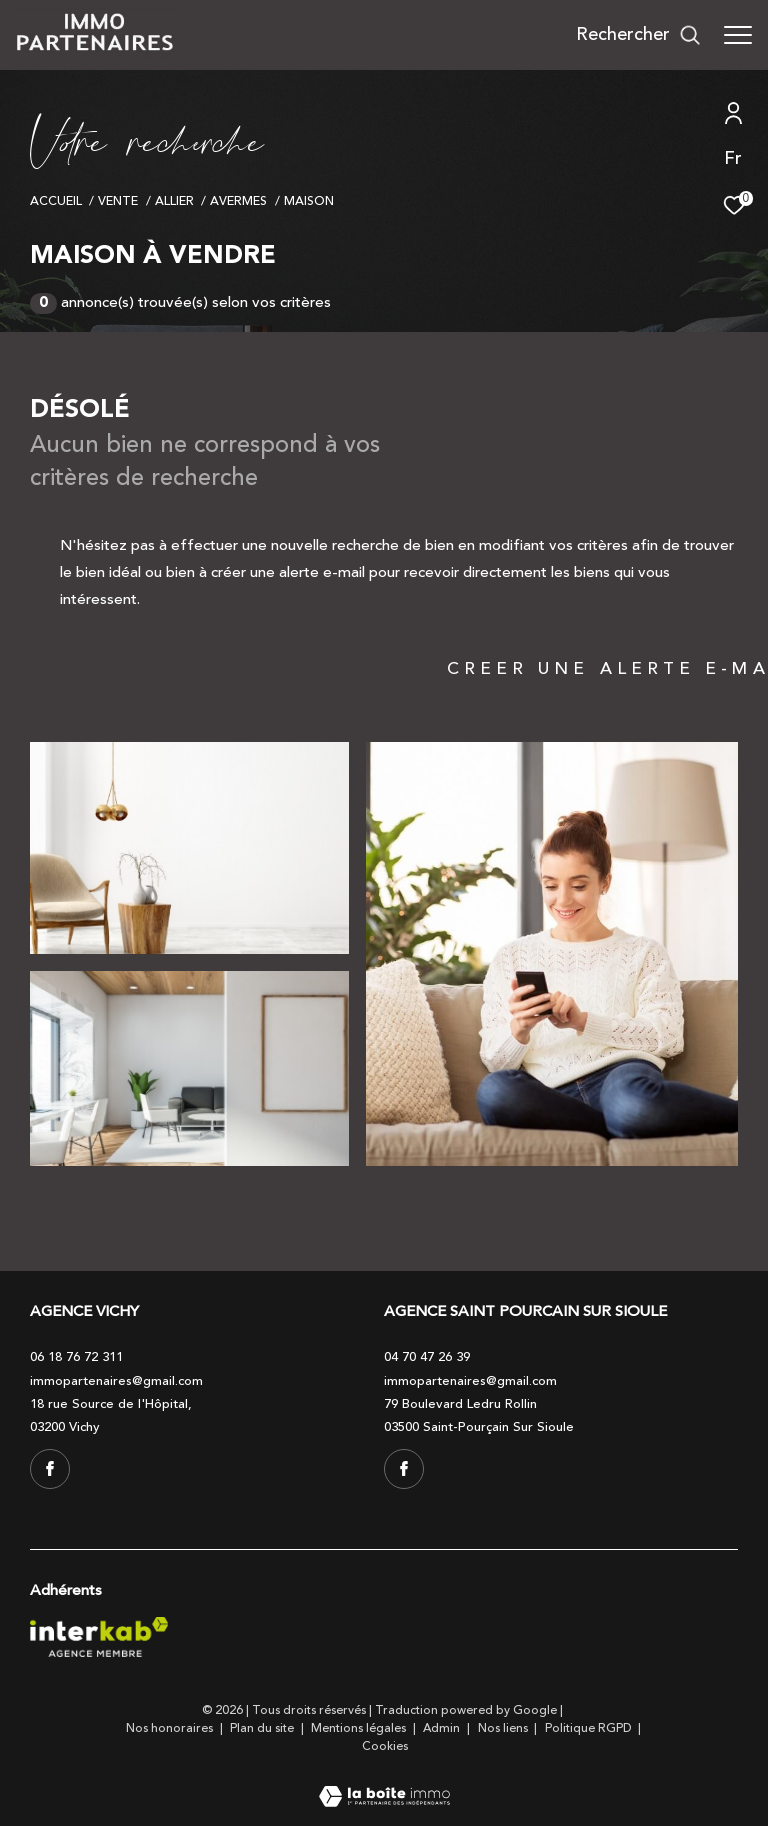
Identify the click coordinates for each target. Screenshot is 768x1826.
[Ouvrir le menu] (738, 35)
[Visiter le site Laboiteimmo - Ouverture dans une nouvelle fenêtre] (384, 1783)
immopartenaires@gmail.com (116, 1381)
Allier (174, 201)
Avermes (238, 201)
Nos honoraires (171, 1728)
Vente (118, 201)
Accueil (56, 201)
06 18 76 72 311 (76, 1357)
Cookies (385, 1747)
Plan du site (263, 1728)
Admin (443, 1728)
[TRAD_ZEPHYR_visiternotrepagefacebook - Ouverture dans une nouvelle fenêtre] (50, 1469)
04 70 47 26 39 (427, 1357)
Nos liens (504, 1728)
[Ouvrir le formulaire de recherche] (638, 35)
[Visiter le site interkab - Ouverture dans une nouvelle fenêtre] (99, 1637)
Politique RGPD (588, 1728)
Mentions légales (360, 1728)
